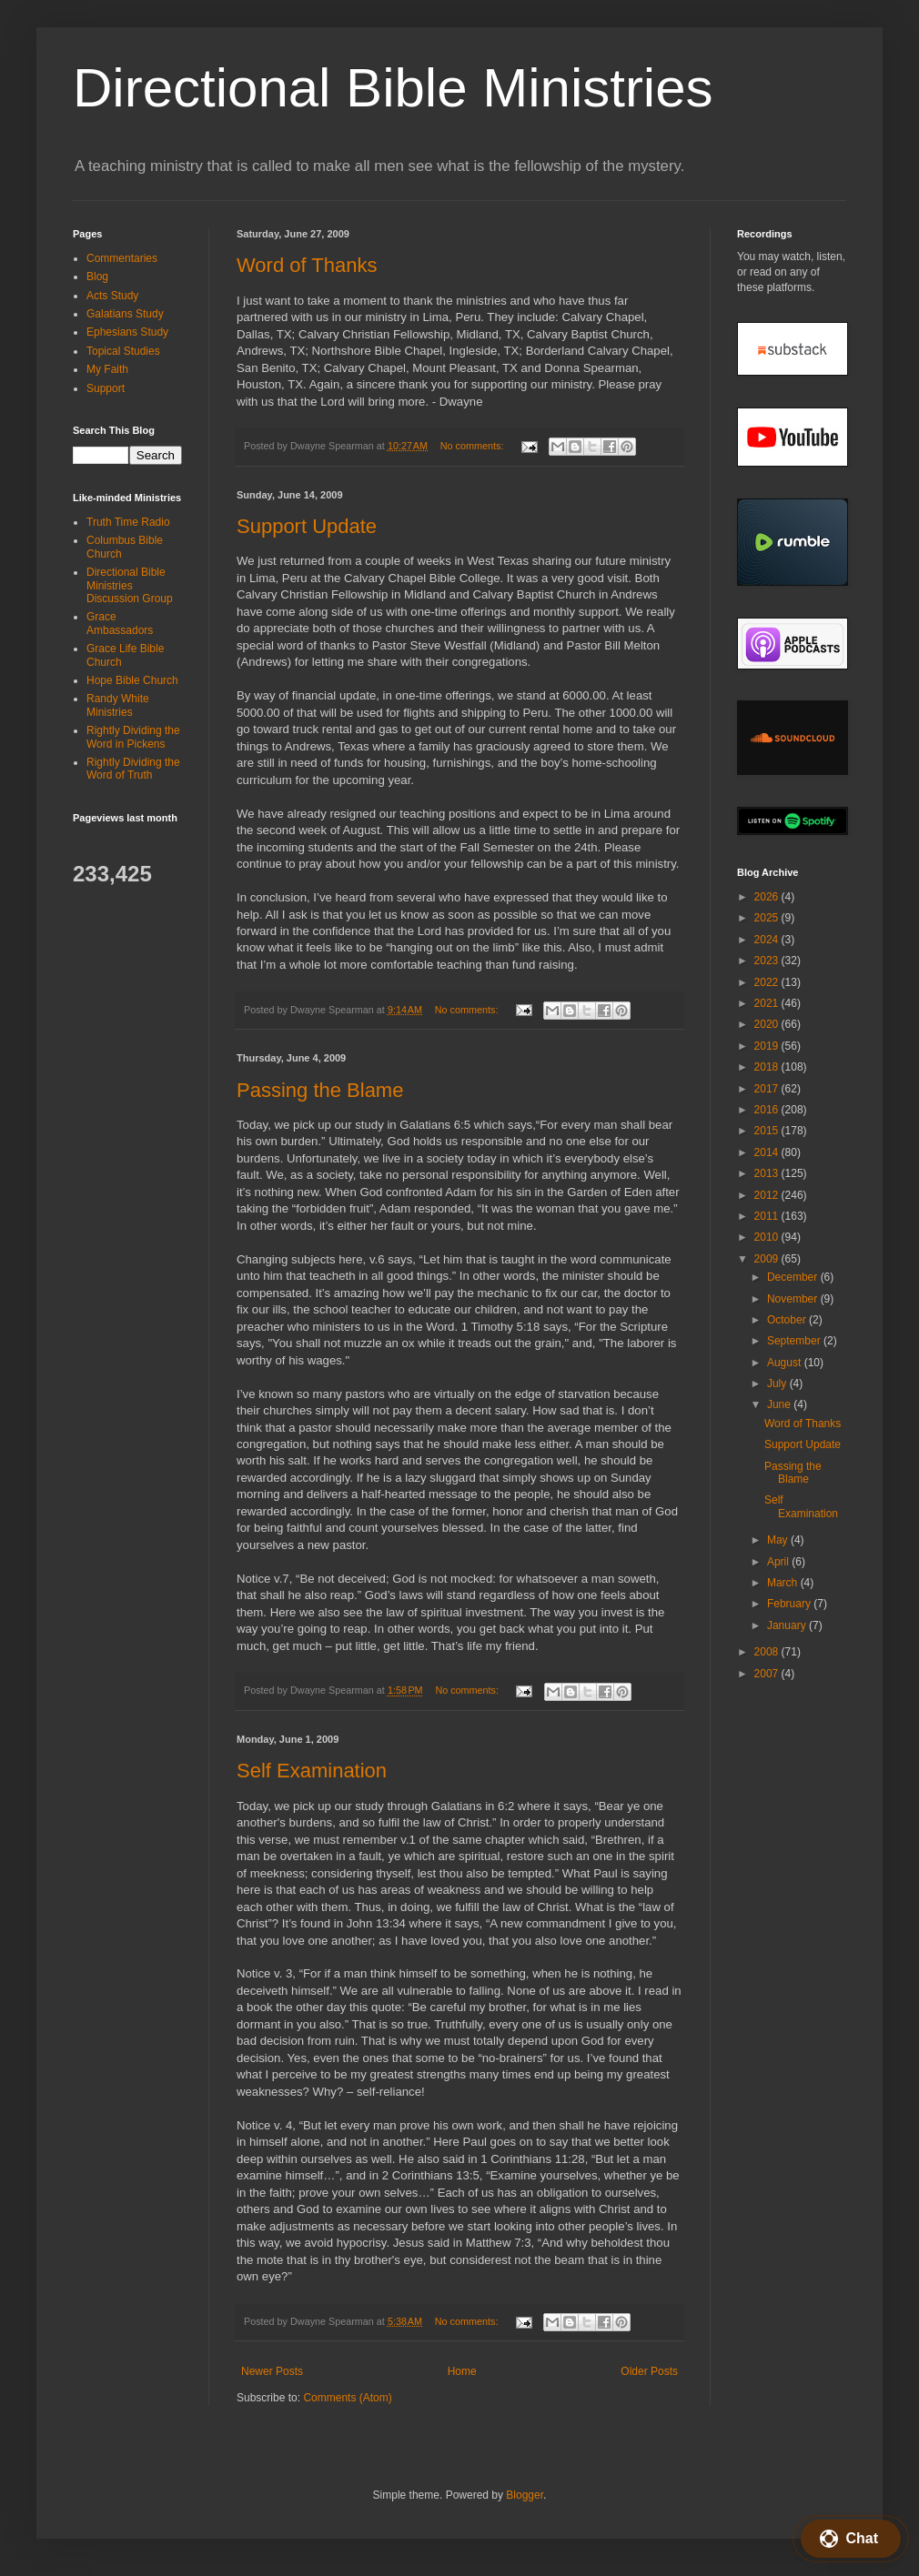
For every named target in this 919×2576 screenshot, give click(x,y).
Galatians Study (125, 313)
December (794, 1277)
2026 (768, 897)
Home (462, 2371)
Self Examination (312, 1770)
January (788, 1625)
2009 (768, 1259)
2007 (768, 1673)
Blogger (524, 2495)
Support (105, 388)
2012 (768, 1195)
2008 (768, 1651)
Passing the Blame (320, 1090)
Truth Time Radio (128, 522)
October (788, 1319)
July (778, 1383)
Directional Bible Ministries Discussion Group (129, 585)
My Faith (107, 369)
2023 (768, 960)
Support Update (307, 526)
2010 (768, 1237)
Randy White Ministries (117, 705)
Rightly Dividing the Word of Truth (133, 768)
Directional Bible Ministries (393, 87)
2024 (768, 939)
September (795, 1340)
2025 (768, 917)
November (794, 1299)
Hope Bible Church (132, 680)
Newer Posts (272, 2371)
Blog (97, 276)
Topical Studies (123, 351)
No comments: (473, 445)
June (780, 1404)
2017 (768, 1088)
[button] (851, 2539)
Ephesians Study (127, 332)
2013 (768, 1173)
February (790, 1603)
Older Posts (649, 2371)
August (785, 1362)
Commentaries (121, 258)
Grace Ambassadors (119, 623)
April (779, 1561)
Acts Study (112, 295)
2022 (768, 982)
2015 (768, 1130)
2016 (768, 1109)
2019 (768, 1046)
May (779, 1540)
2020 (768, 1024)
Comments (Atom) (347, 2397)
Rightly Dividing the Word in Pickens (133, 737)
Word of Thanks (307, 265)
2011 (768, 1216)
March (784, 1582)
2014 (768, 1152)
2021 (768, 1003)
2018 (768, 1067)
